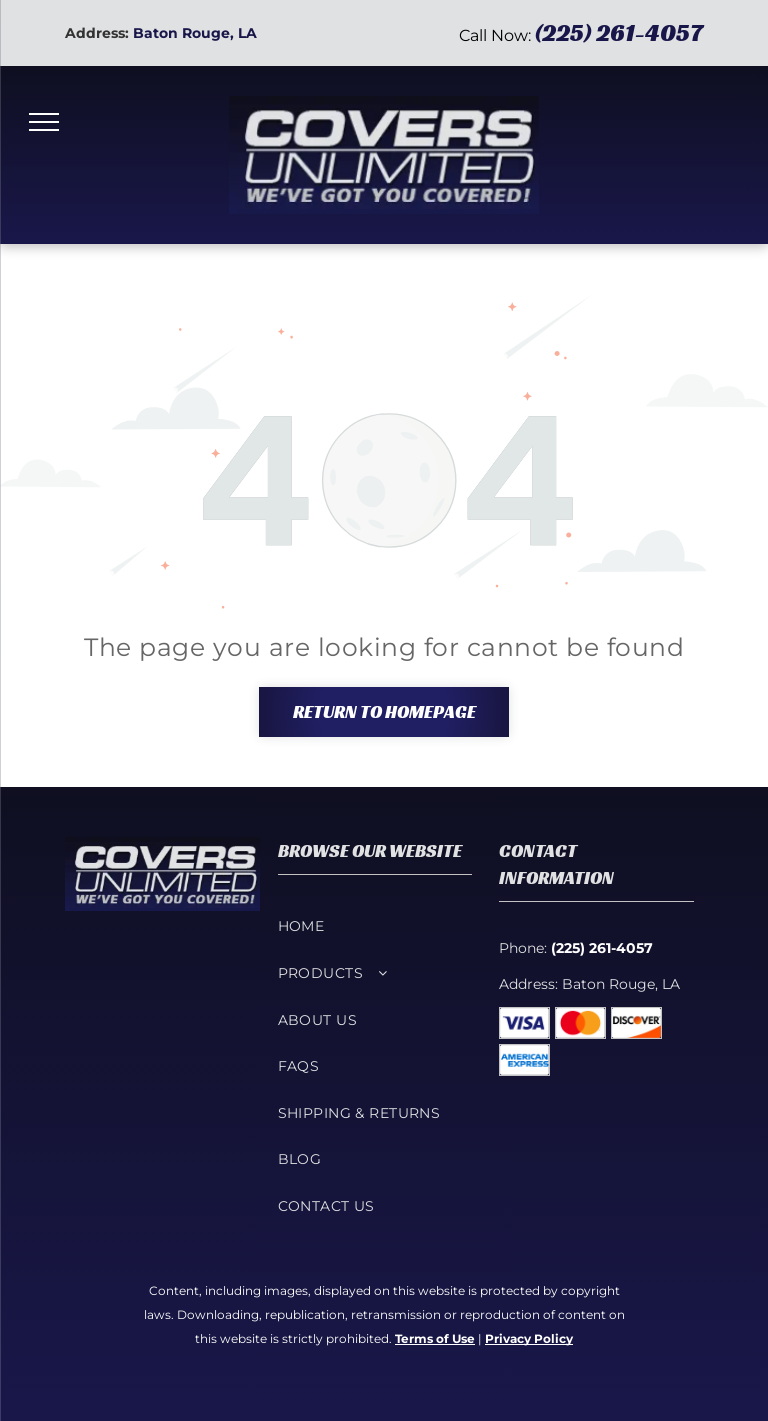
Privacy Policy (529, 1338)
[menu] (44, 122)
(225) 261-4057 (619, 33)
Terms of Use (435, 1338)
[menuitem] (375, 926)
